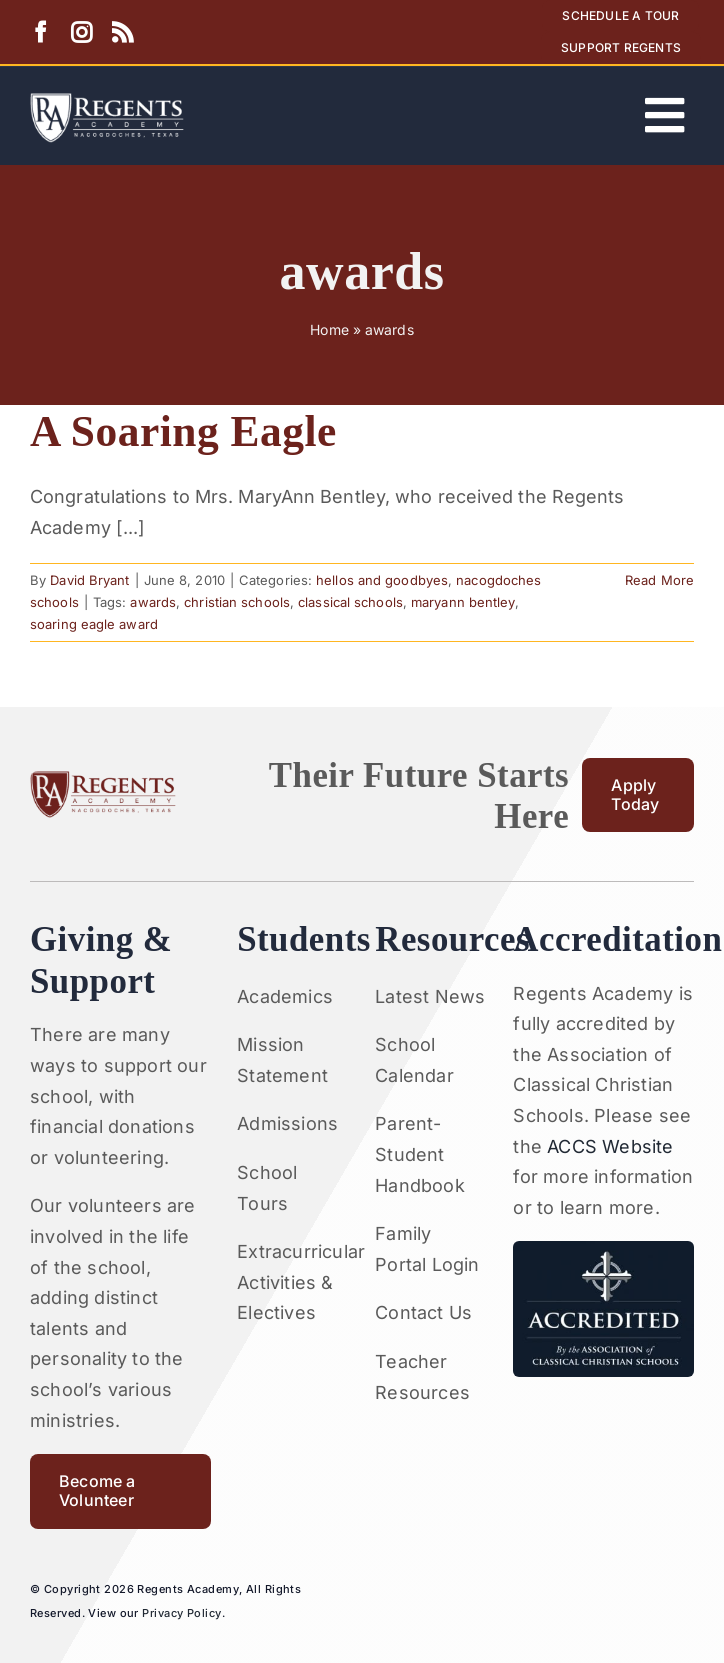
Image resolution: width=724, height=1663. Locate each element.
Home (329, 329)
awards (153, 602)
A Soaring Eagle (183, 431)
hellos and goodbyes (382, 580)
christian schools (237, 602)
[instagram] (81, 32)
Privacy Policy (181, 1613)
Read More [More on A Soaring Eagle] (659, 580)
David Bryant (89, 580)
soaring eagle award (94, 624)
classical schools (350, 602)
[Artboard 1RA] (107, 101)
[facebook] (40, 32)
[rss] (122, 32)
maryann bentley (463, 602)
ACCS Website (610, 1146)
